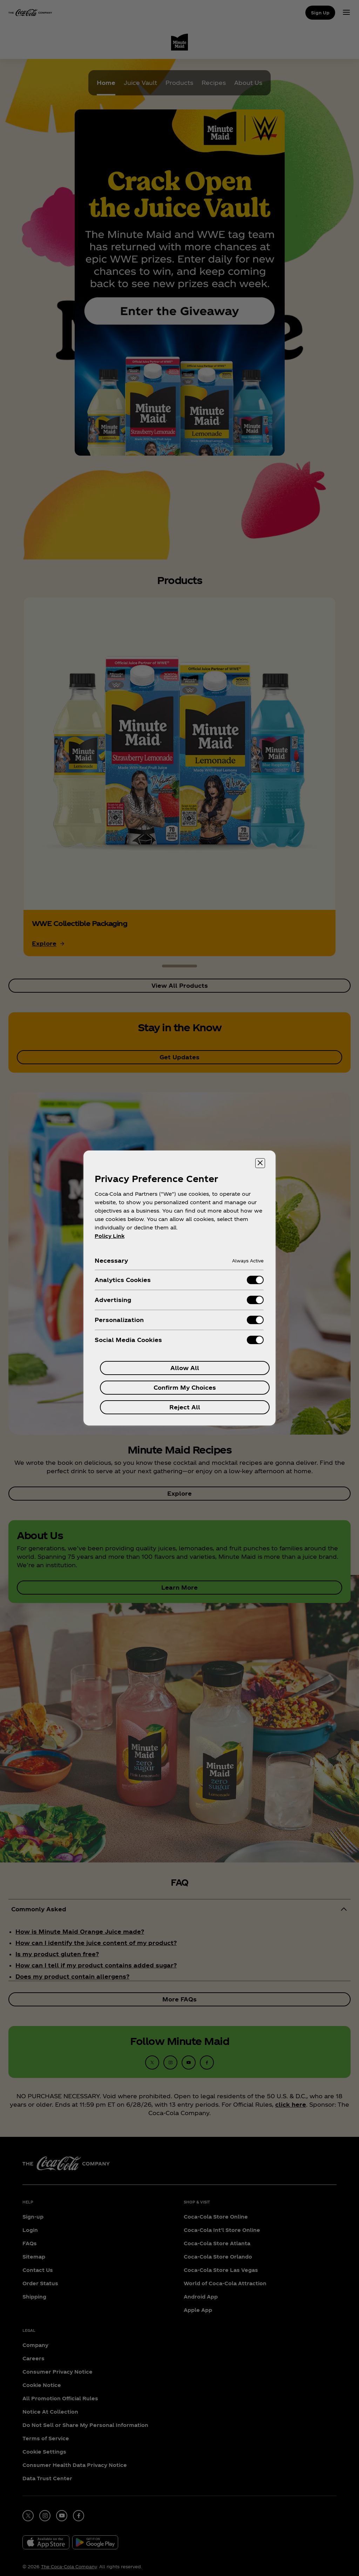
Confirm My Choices (185, 1387)
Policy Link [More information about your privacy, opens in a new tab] (109, 1236)
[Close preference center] (260, 1163)
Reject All (184, 1407)
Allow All (184, 1367)
